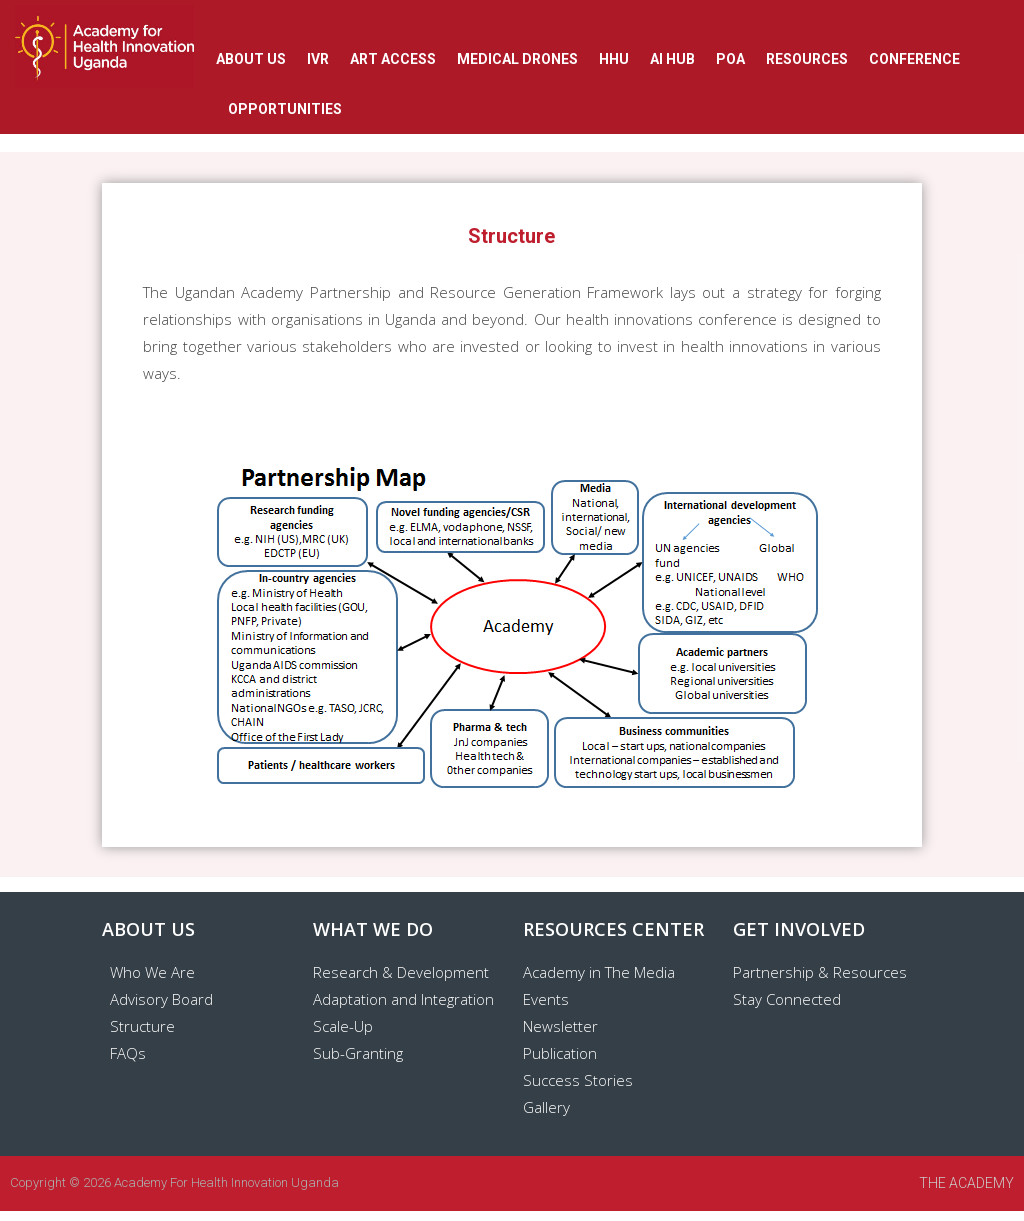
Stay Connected (787, 999)
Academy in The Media (599, 972)
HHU (614, 59)
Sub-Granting (358, 1053)
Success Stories (578, 1080)
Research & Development (401, 972)
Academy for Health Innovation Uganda (226, 1182)
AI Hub (672, 59)
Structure (142, 1026)
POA (730, 59)
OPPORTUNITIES (285, 109)
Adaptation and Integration (403, 999)
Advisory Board (161, 999)
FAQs (128, 1053)
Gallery (546, 1107)
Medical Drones (517, 59)
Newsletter (560, 1026)
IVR (318, 59)
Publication (560, 1053)
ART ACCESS (393, 59)
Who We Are (152, 972)
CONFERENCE (914, 59)
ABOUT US (251, 59)
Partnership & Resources (820, 972)
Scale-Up (343, 1026)
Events (546, 999)
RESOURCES (807, 59)
